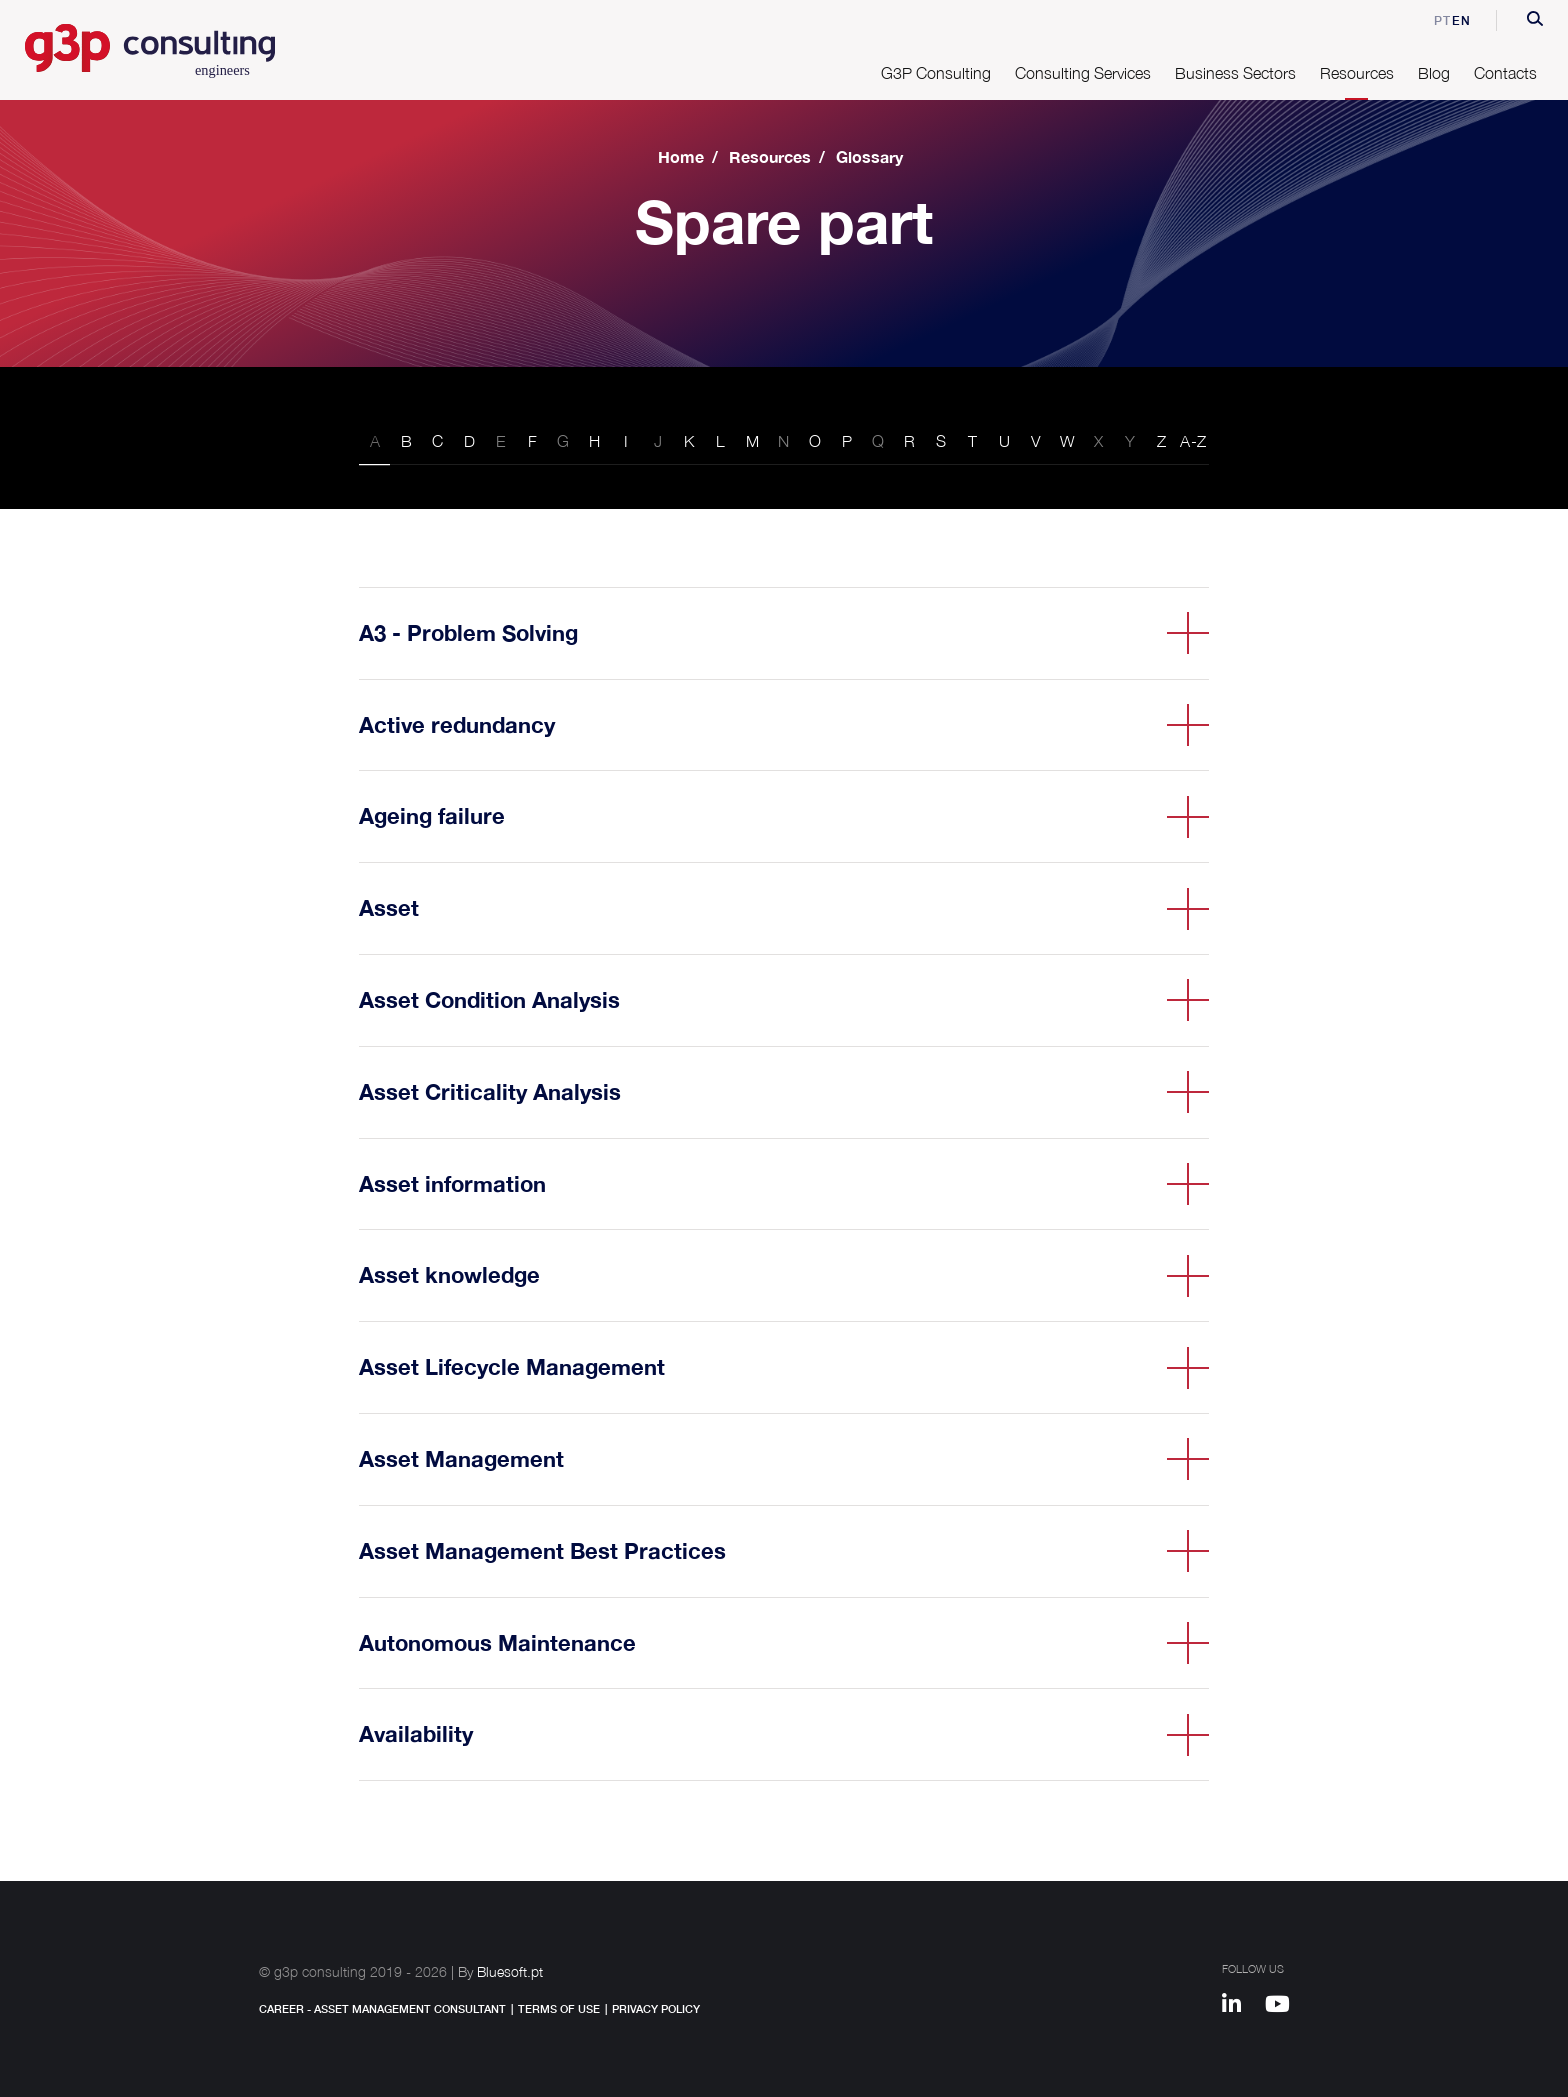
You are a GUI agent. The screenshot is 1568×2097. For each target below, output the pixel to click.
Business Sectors (1235, 73)
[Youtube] (1284, 2007)
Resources (1357, 73)
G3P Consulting (936, 73)
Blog (1434, 73)
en (1461, 20)
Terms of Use (559, 2008)
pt (1429, 20)
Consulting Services (1083, 73)
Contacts (1505, 73)
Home (681, 156)
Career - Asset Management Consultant (382, 2008)
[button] (1535, 21)
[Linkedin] (1241, 2007)
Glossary (869, 156)
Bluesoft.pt (510, 1971)
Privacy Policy (656, 2008)
